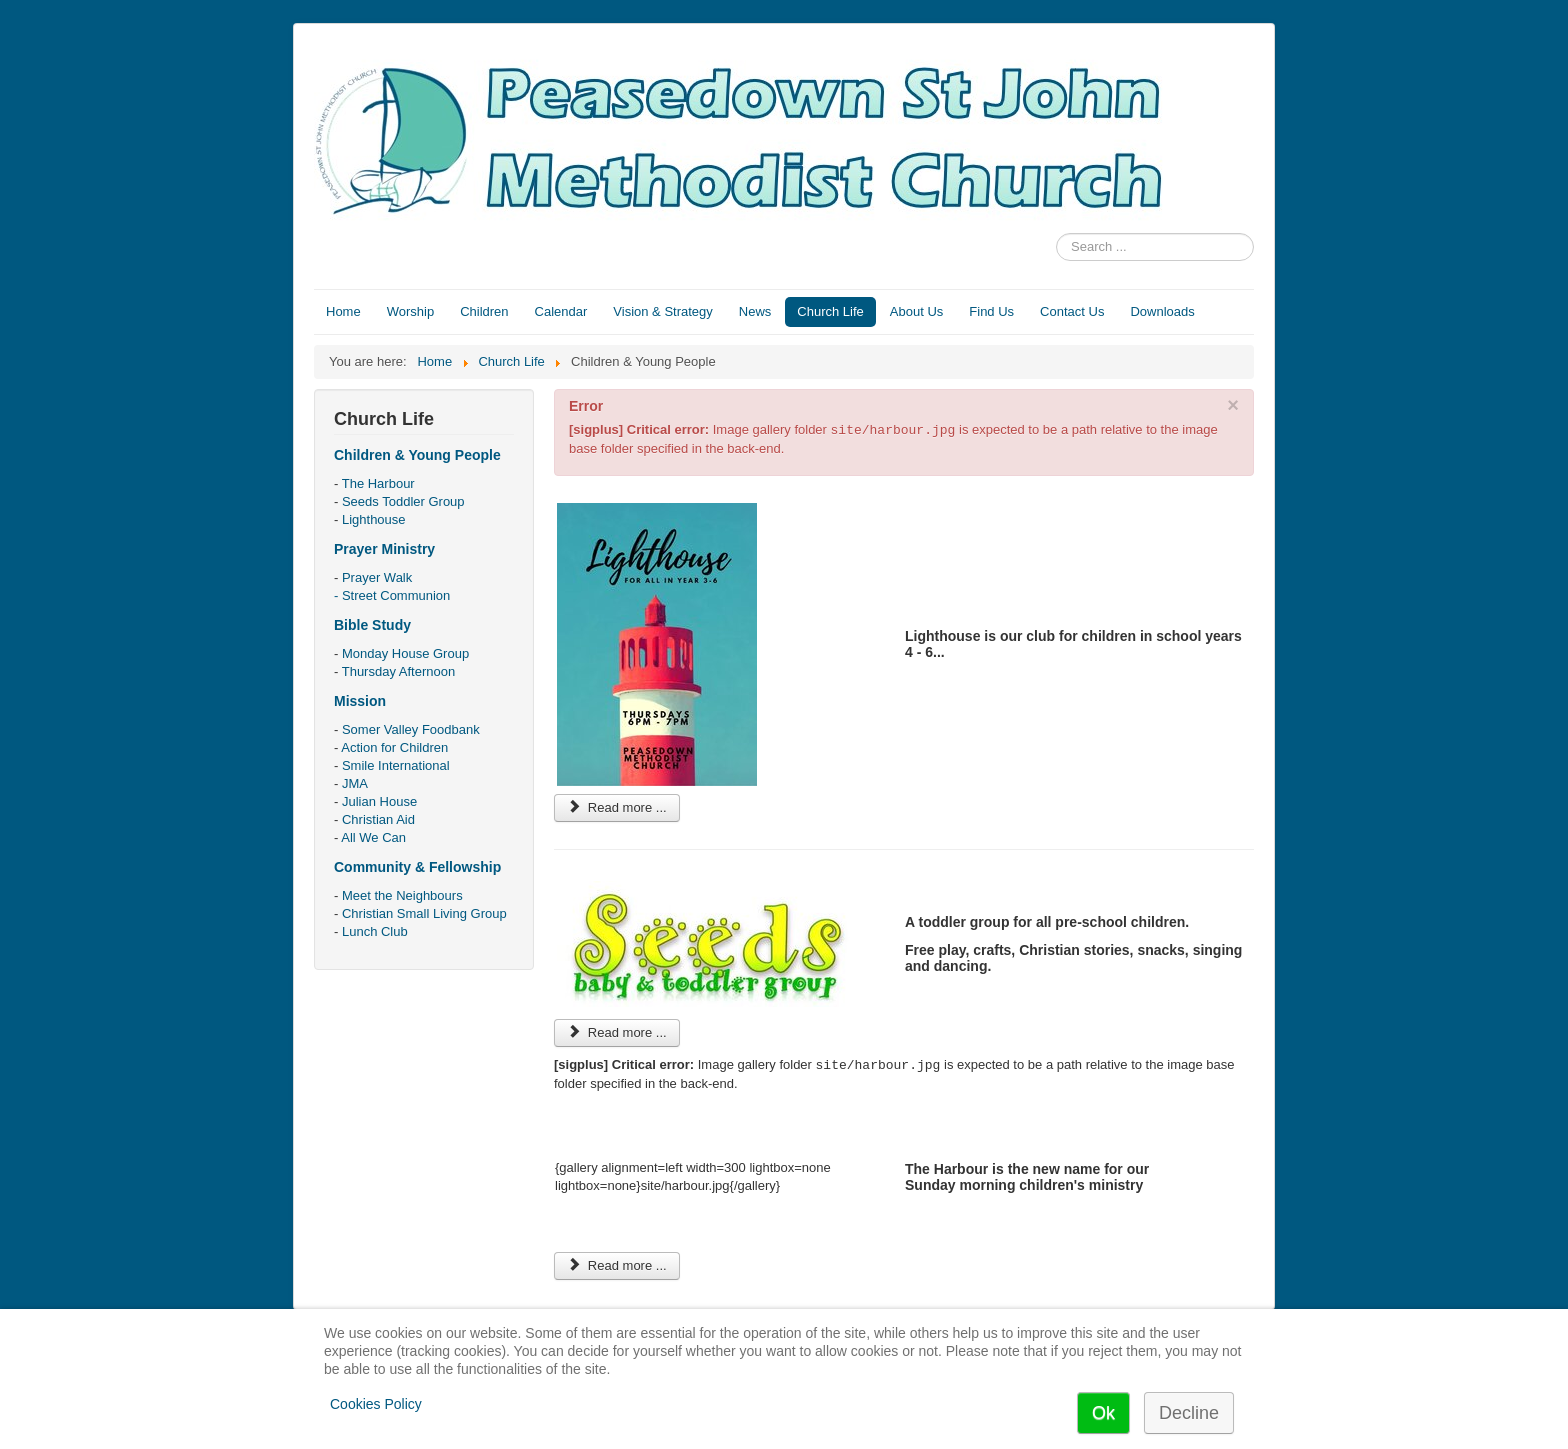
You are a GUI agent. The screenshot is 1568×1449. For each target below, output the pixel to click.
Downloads (1162, 311)
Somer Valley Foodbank (411, 729)
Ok (1103, 1413)
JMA (355, 783)
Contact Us (1072, 311)
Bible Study (372, 625)
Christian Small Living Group (424, 913)
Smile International (396, 765)
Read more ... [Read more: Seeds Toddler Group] (617, 1032)
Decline (1189, 1413)
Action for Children (394, 747)
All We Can (373, 837)
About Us (916, 311)
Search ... (1056, 233)
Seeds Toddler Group (403, 501)
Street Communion (396, 595)
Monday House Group (405, 653)
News (755, 311)
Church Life (830, 311)
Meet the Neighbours (402, 895)
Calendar (561, 311)
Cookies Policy (376, 1404)
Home (343, 311)
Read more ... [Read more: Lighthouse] (617, 807)
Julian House (379, 801)
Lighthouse (374, 519)
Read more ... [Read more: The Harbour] (617, 1265)
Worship (410, 311)
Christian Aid (378, 819)
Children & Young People (417, 455)
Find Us (991, 311)
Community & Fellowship (417, 867)
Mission (360, 701)
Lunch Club (375, 931)
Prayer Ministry (384, 549)
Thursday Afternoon (398, 671)
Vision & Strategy (662, 311)
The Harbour (378, 483)
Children (484, 311)
